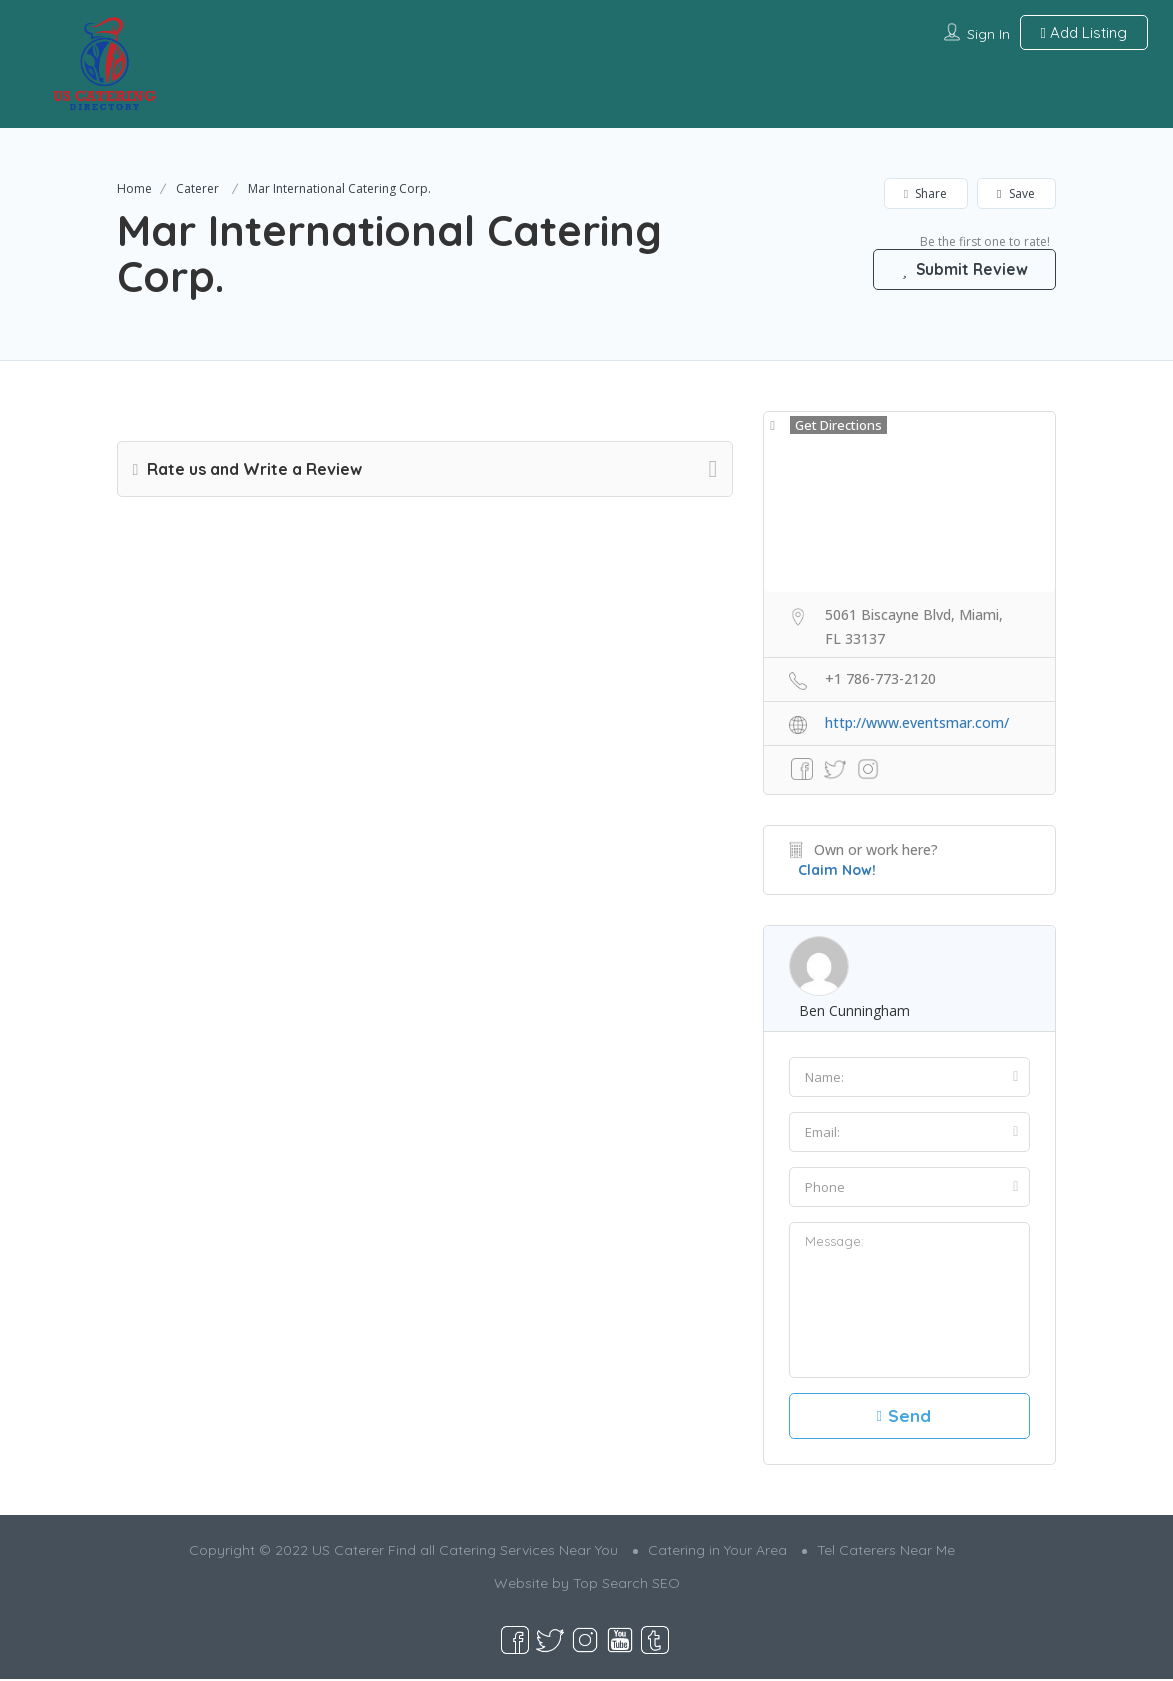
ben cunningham (854, 1010)
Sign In (988, 34)
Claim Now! (837, 870)
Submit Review (961, 269)
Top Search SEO (626, 1585)
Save (1016, 193)
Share (925, 193)
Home (134, 188)
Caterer (197, 188)
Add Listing (1084, 32)
